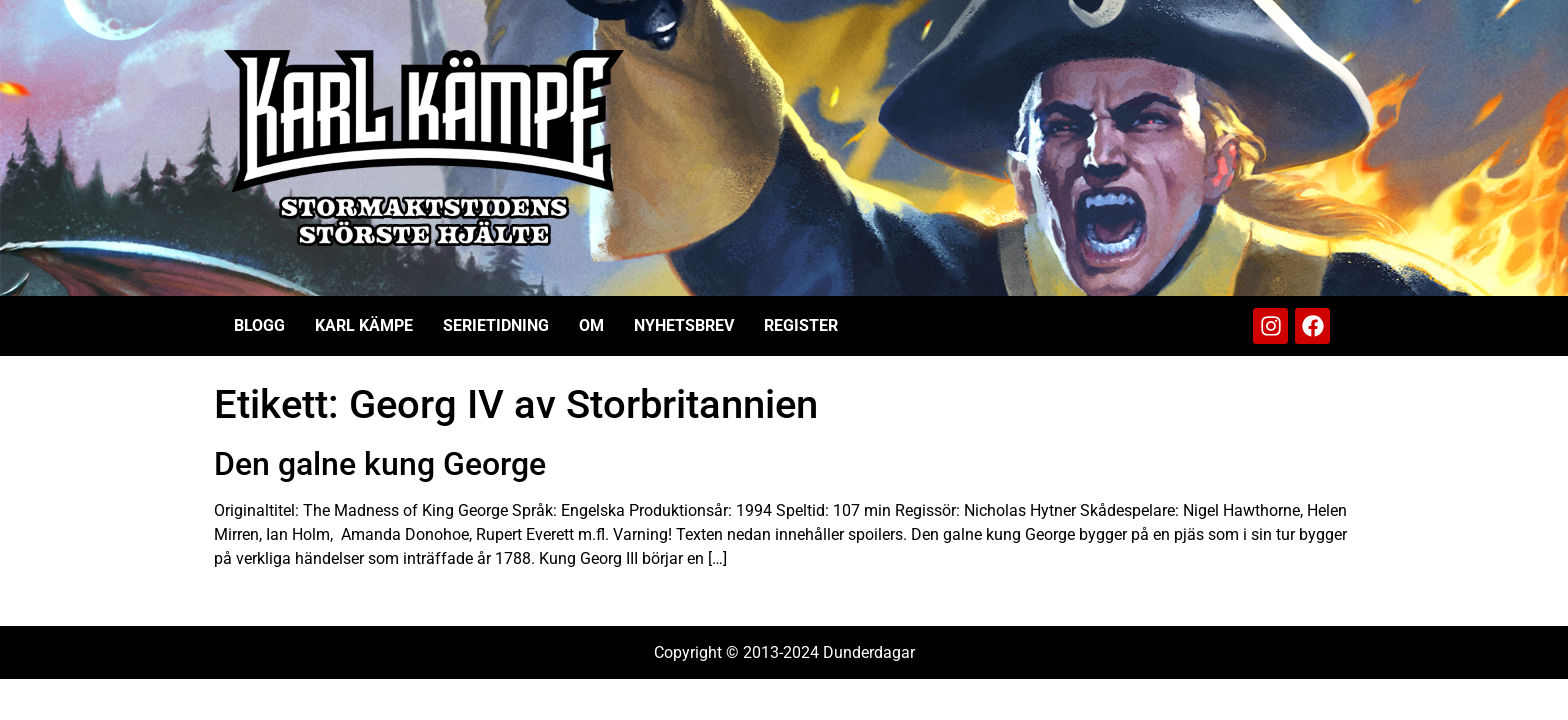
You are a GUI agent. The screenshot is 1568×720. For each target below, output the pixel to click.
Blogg (259, 325)
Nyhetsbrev (684, 325)
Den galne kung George (380, 464)
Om (591, 325)
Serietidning (496, 325)
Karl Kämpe (364, 325)
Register (801, 325)
